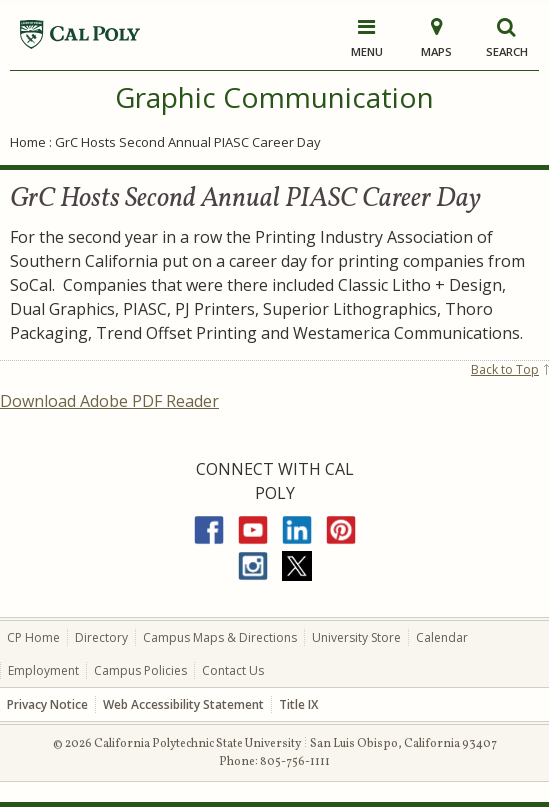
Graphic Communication (274, 97)
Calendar (442, 637)
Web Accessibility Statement (183, 704)
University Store (356, 637)
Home (28, 142)
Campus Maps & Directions (220, 637)
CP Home (33, 637)
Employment (43, 670)
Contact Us (233, 670)
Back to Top (505, 369)
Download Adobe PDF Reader (109, 401)
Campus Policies (140, 670)
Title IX (298, 704)
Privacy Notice (47, 704)
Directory (101, 637)
